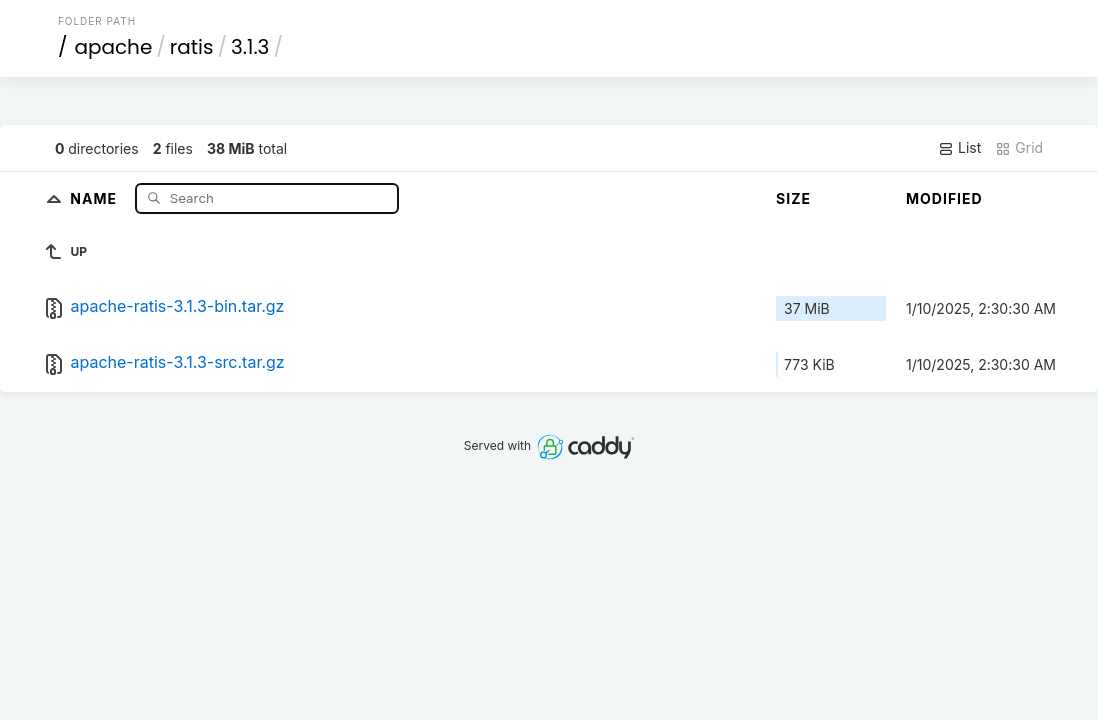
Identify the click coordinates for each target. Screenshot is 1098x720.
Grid (1019, 148)
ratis (192, 47)
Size (793, 198)
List (959, 148)
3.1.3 (250, 47)
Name (95, 197)
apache (113, 47)
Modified (944, 198)
